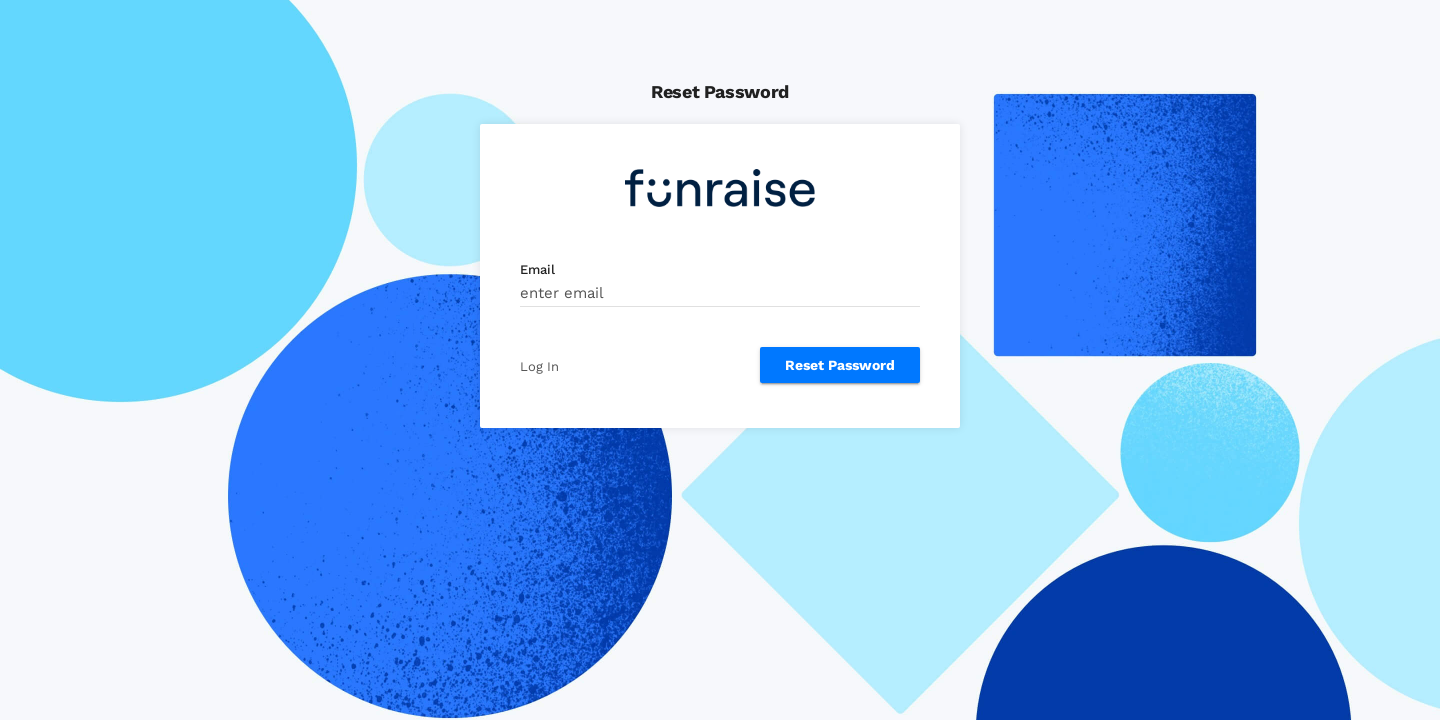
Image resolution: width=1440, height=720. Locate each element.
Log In (539, 366)
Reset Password (840, 365)
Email (537, 269)
